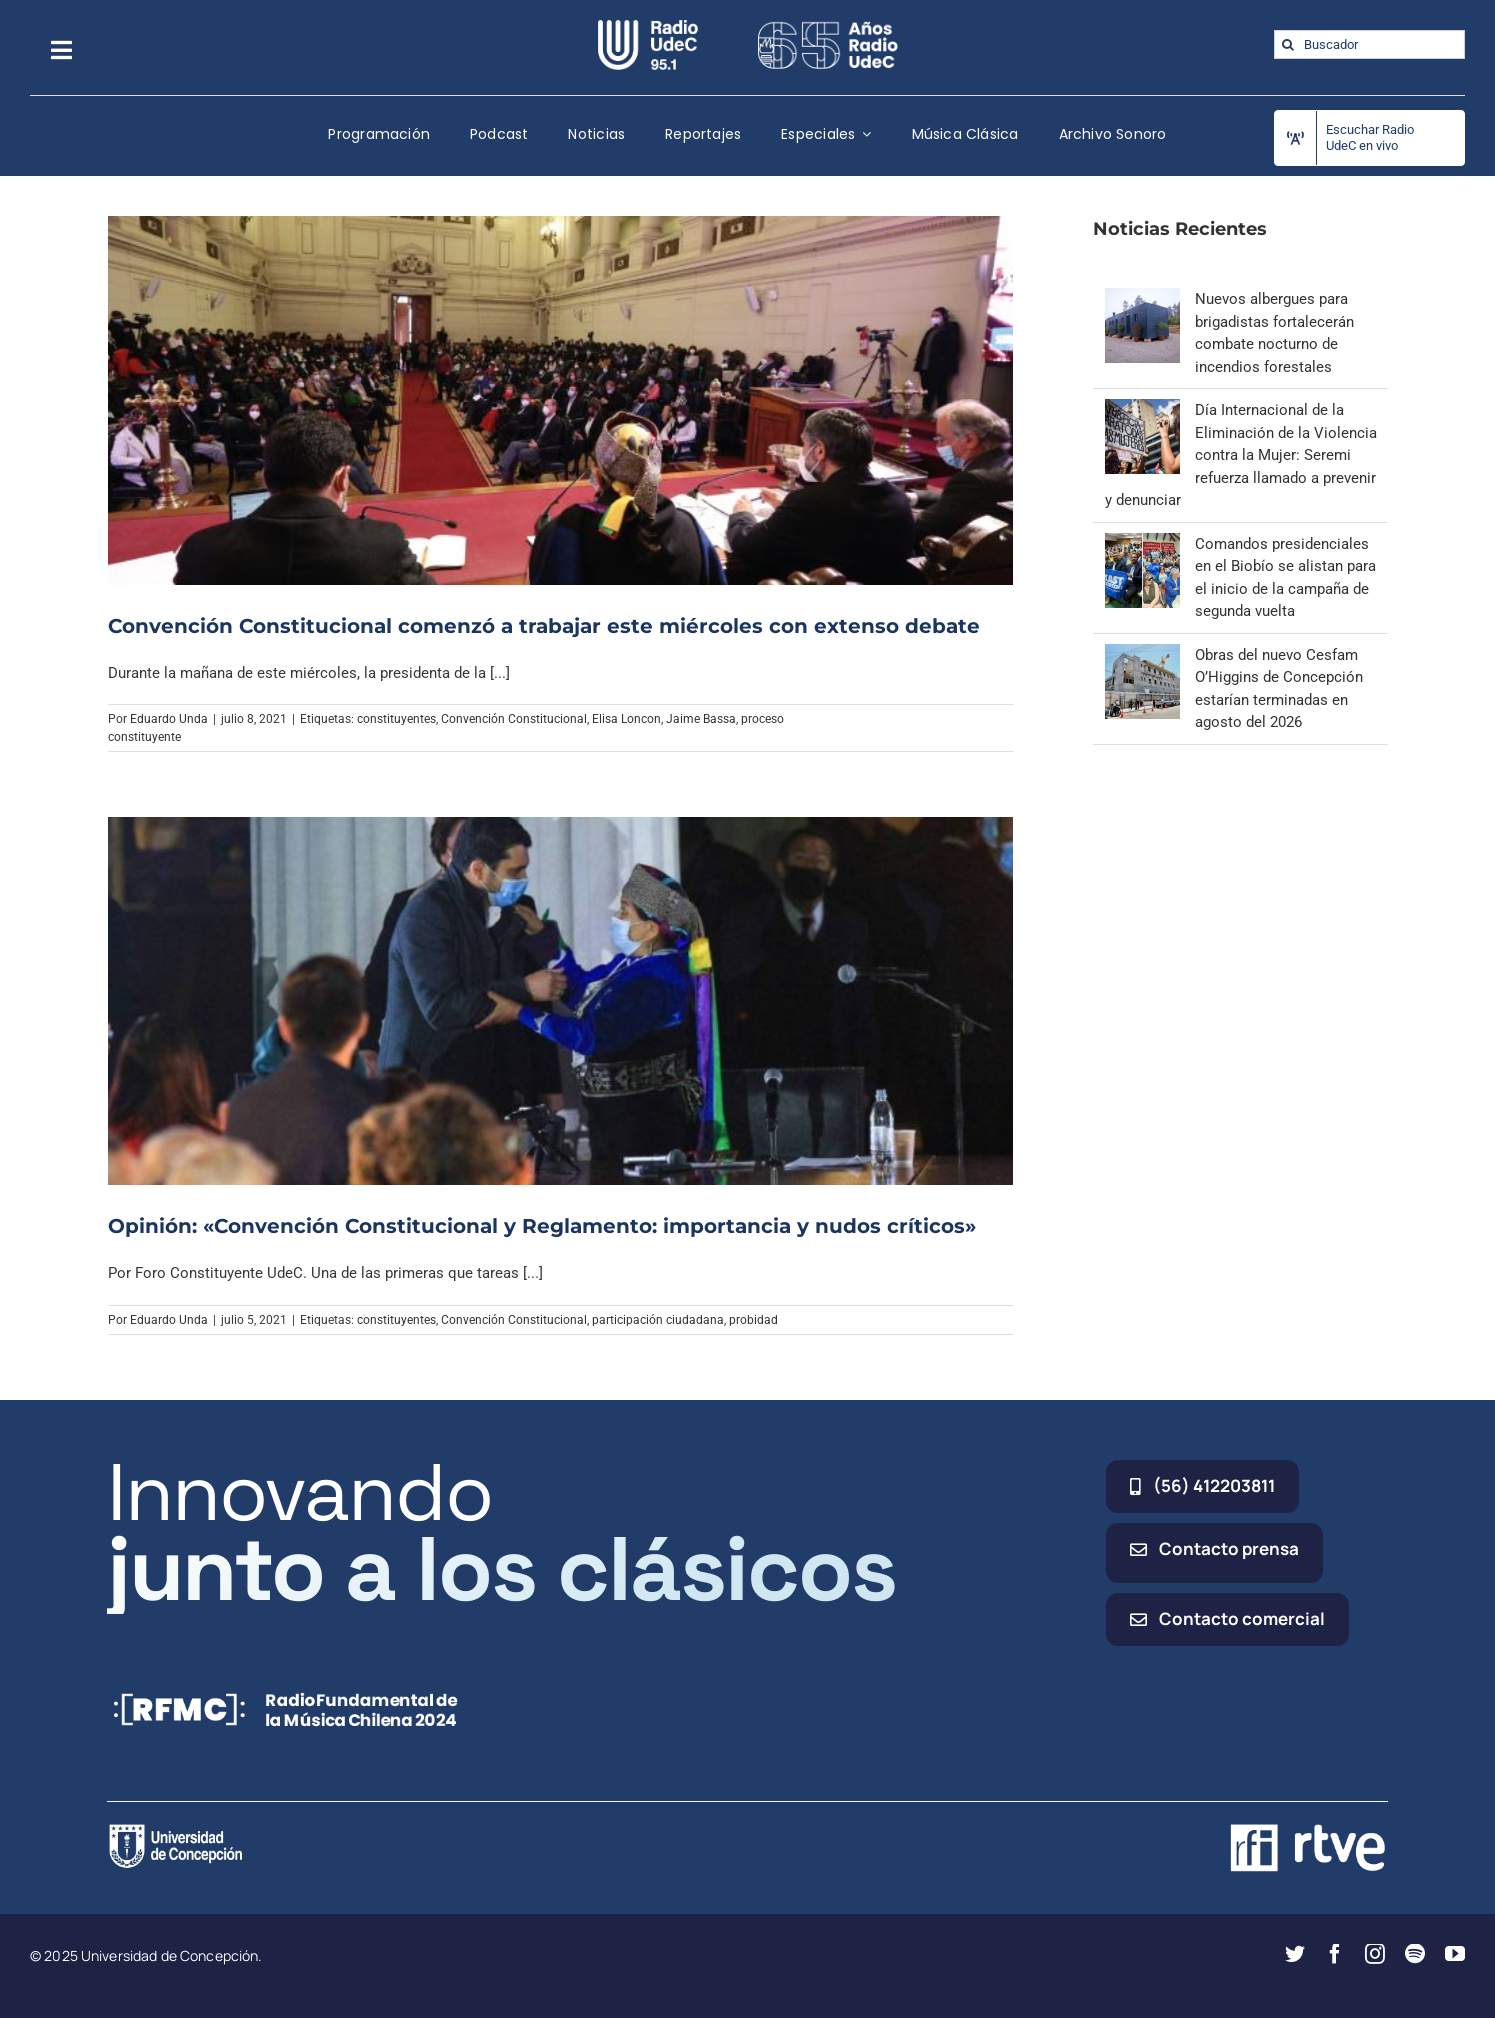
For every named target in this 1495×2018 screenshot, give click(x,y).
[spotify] (1415, 1954)
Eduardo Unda (169, 719)
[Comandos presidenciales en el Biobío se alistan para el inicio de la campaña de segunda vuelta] (1142, 544)
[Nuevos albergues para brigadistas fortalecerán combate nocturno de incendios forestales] (1142, 299)
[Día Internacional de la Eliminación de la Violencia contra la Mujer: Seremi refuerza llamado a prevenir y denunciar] (1142, 410)
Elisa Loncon (626, 719)
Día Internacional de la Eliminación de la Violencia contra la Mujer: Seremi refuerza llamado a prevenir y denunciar (1241, 455)
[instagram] (1375, 1954)
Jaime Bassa (701, 719)
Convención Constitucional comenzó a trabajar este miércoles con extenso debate (544, 626)
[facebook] (1335, 1954)
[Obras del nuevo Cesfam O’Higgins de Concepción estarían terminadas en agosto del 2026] (1142, 655)
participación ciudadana (658, 1320)
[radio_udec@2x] (648, 27)
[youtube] (1455, 1954)
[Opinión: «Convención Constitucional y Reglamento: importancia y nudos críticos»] (561, 1001)
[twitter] (1295, 1954)
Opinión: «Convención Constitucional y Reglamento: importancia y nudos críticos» (542, 1226)
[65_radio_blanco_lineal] (828, 27)
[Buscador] (1369, 44)
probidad (753, 1320)
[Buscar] (1288, 44)
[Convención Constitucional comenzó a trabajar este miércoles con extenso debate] (561, 400)
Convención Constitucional (514, 719)
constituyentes (396, 719)
